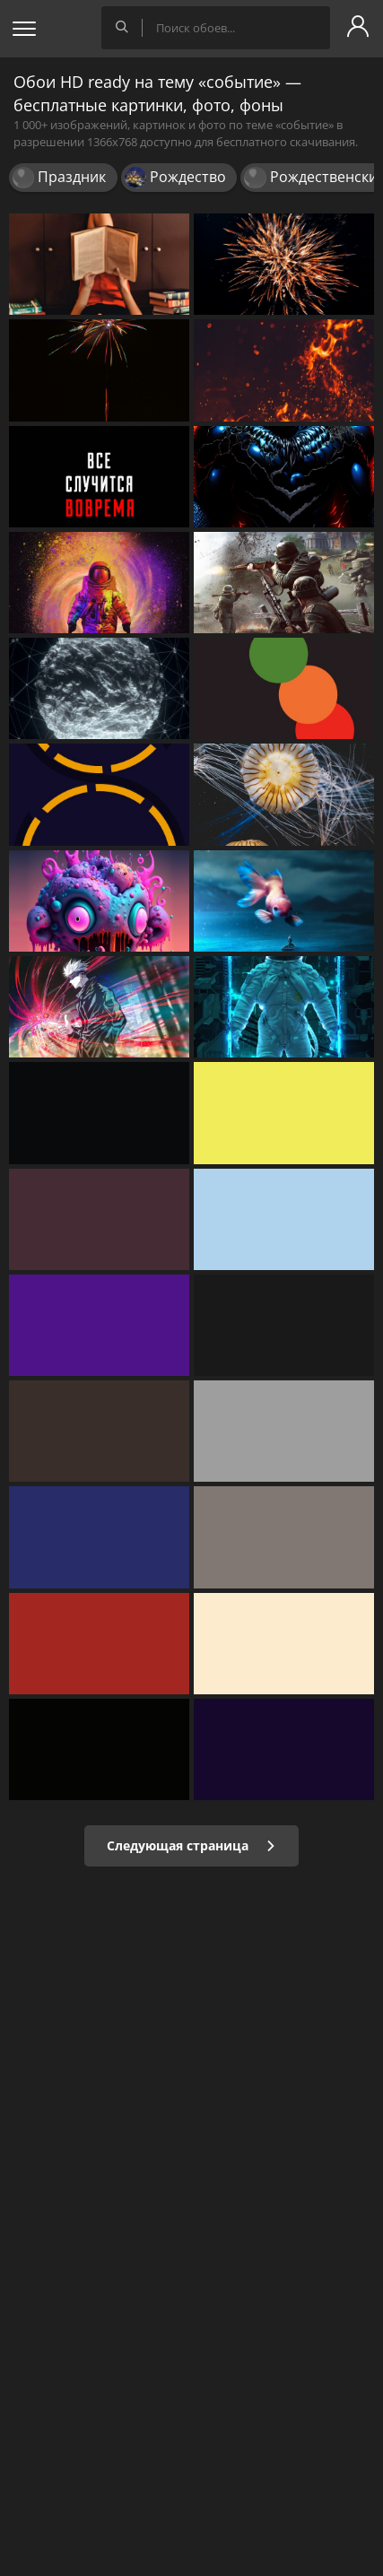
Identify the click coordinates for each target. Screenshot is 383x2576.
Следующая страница (191, 1845)
